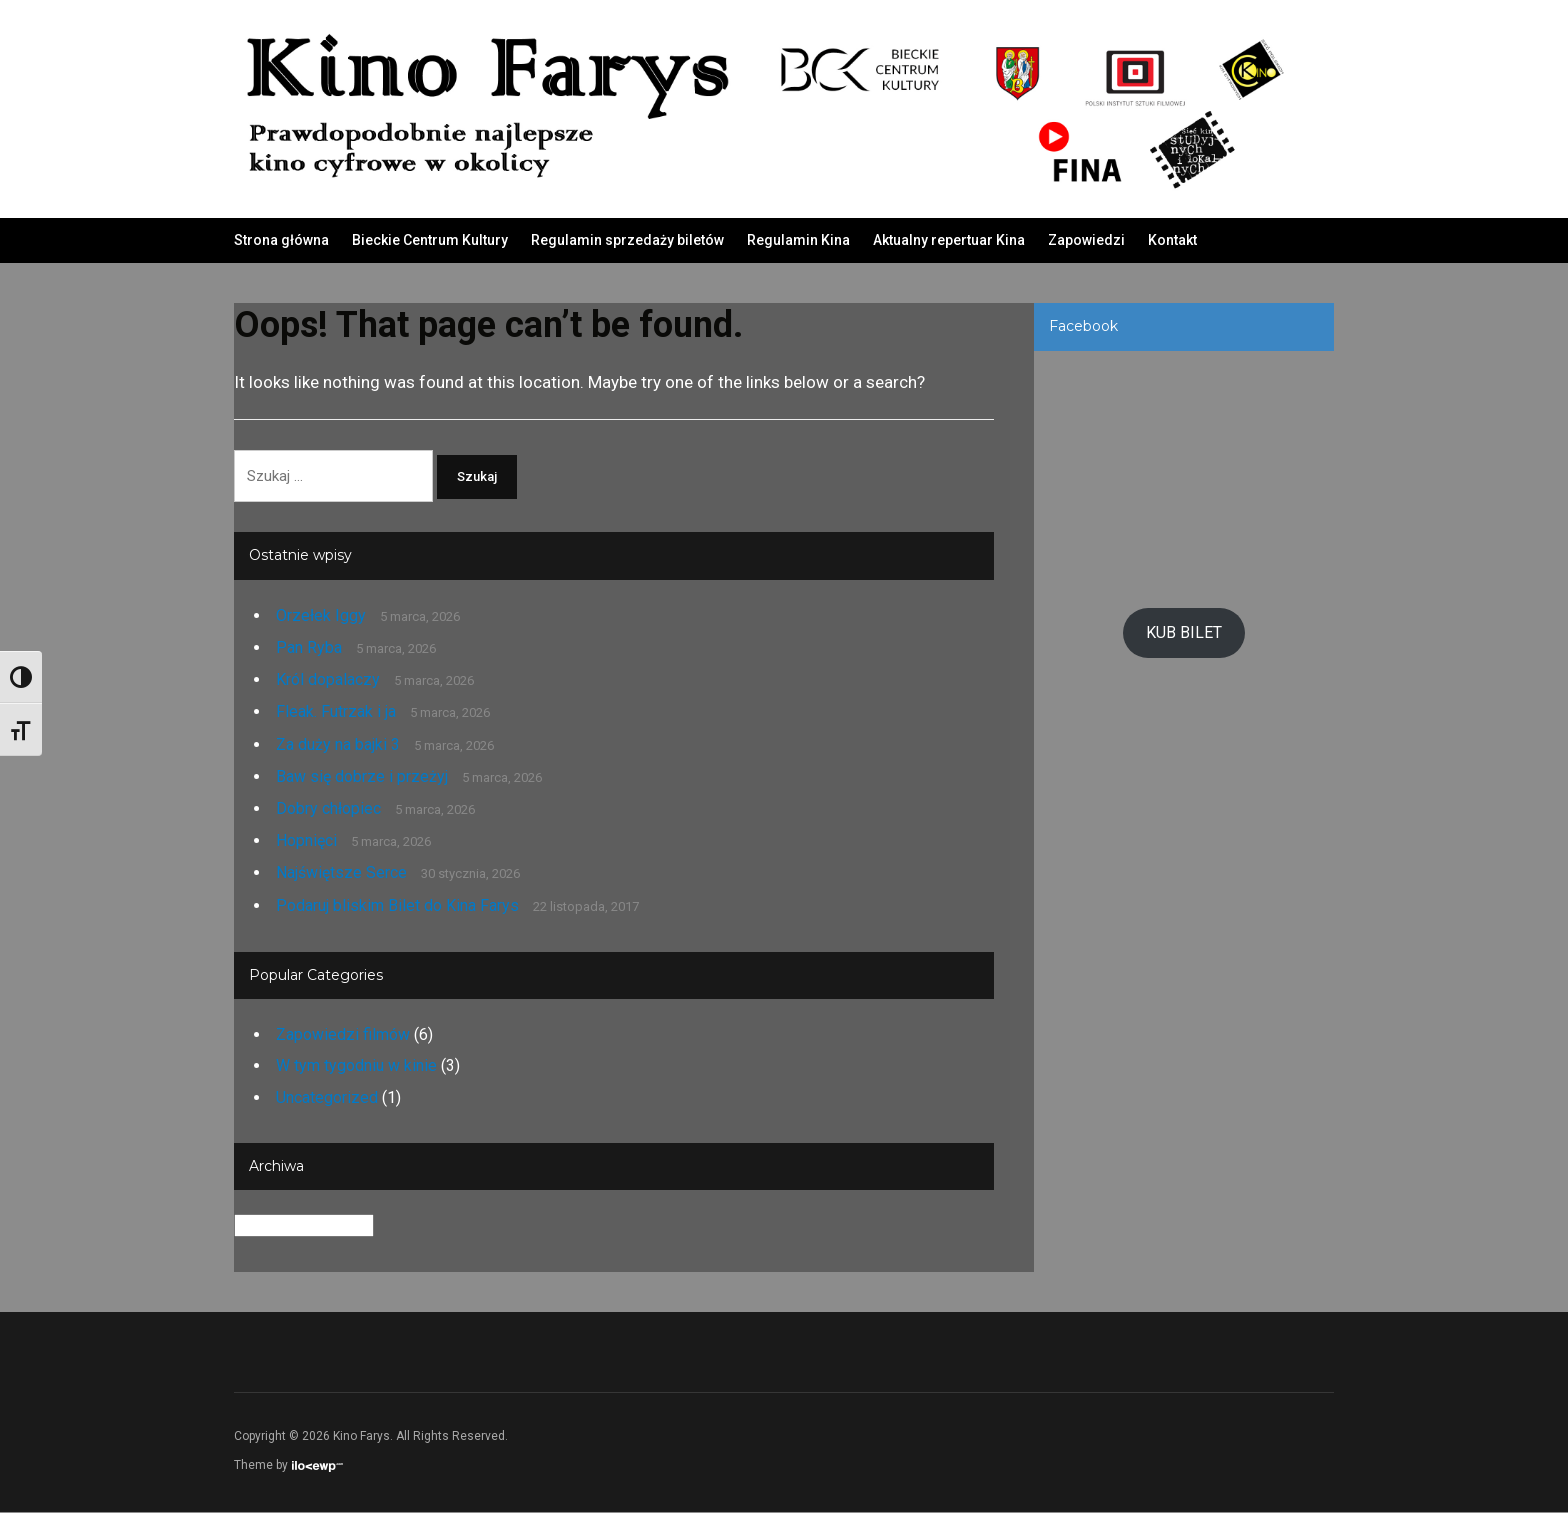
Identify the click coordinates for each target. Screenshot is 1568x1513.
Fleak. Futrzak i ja (336, 713)
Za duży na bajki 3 (338, 745)
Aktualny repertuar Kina (949, 240)
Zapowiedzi (1086, 240)
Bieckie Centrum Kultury (430, 240)
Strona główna (281, 240)
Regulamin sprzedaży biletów (627, 240)
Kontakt (1172, 240)
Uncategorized (327, 1098)
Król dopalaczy (328, 680)
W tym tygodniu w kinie (356, 1067)
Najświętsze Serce (341, 874)
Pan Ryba (309, 648)
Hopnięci (306, 841)
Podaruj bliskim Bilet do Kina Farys (397, 906)
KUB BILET (1184, 632)
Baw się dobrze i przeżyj (362, 777)
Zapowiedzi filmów (343, 1035)
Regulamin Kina (798, 240)
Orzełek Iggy (321, 616)
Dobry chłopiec (328, 809)
